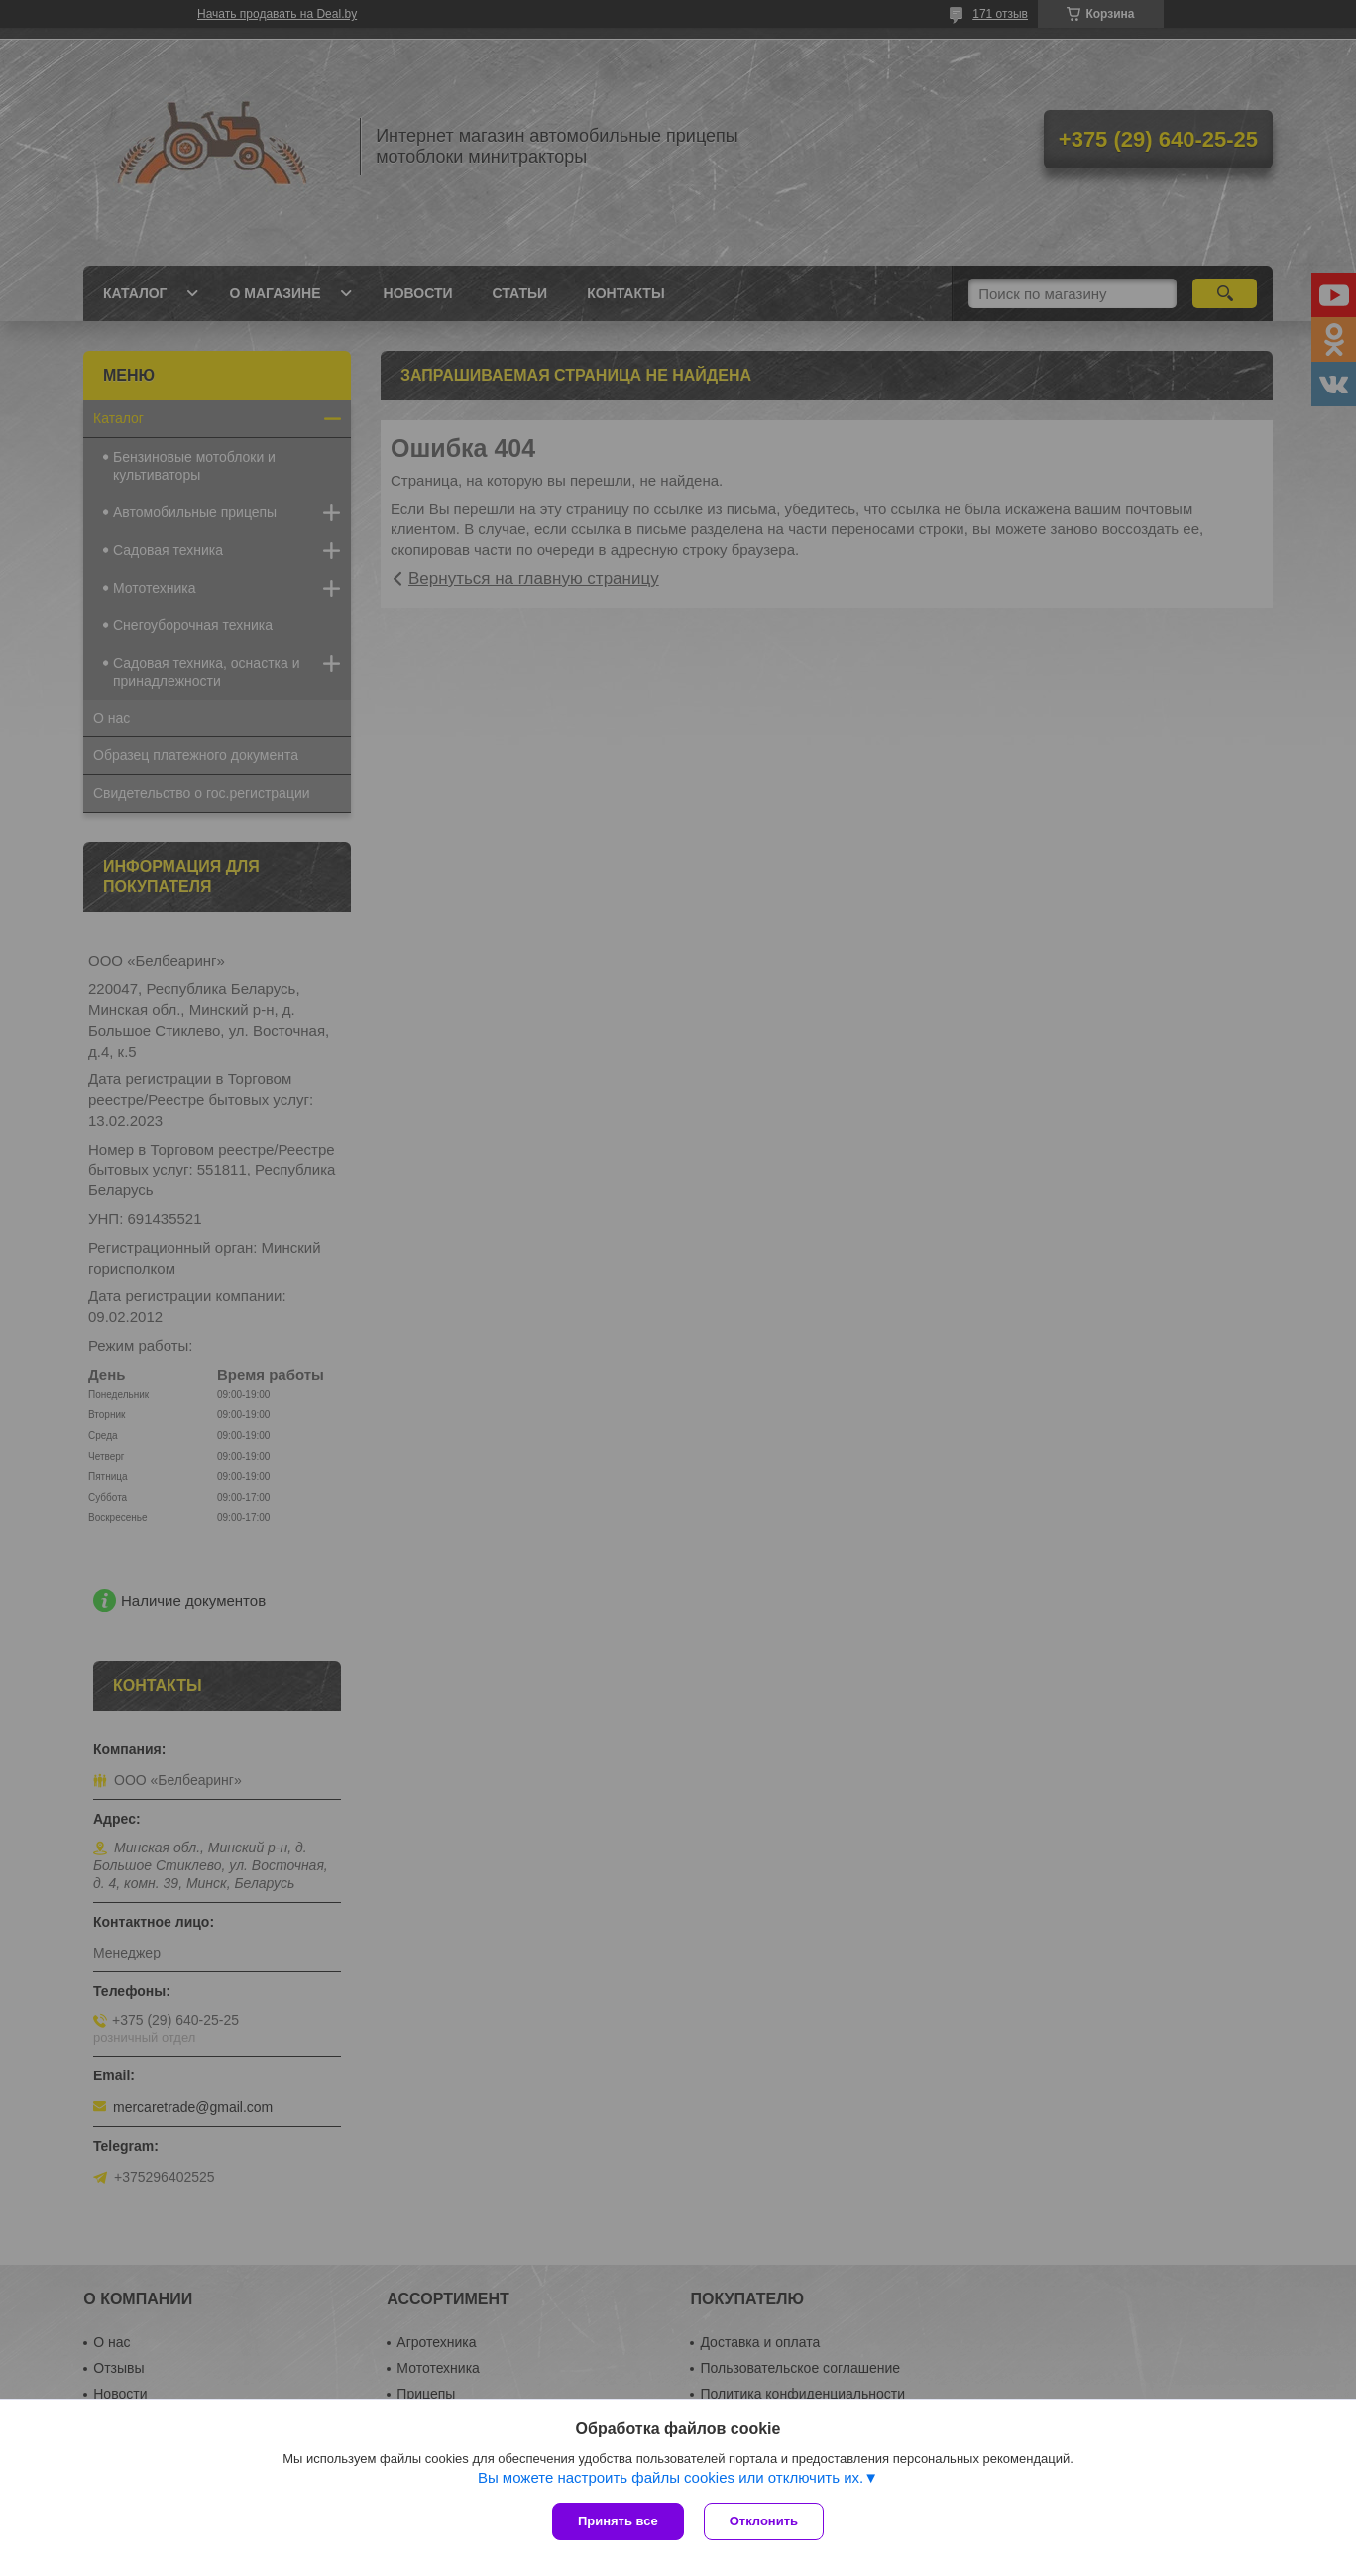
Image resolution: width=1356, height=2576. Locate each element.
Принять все (618, 2521)
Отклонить (764, 2521)
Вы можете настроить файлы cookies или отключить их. (670, 2477)
